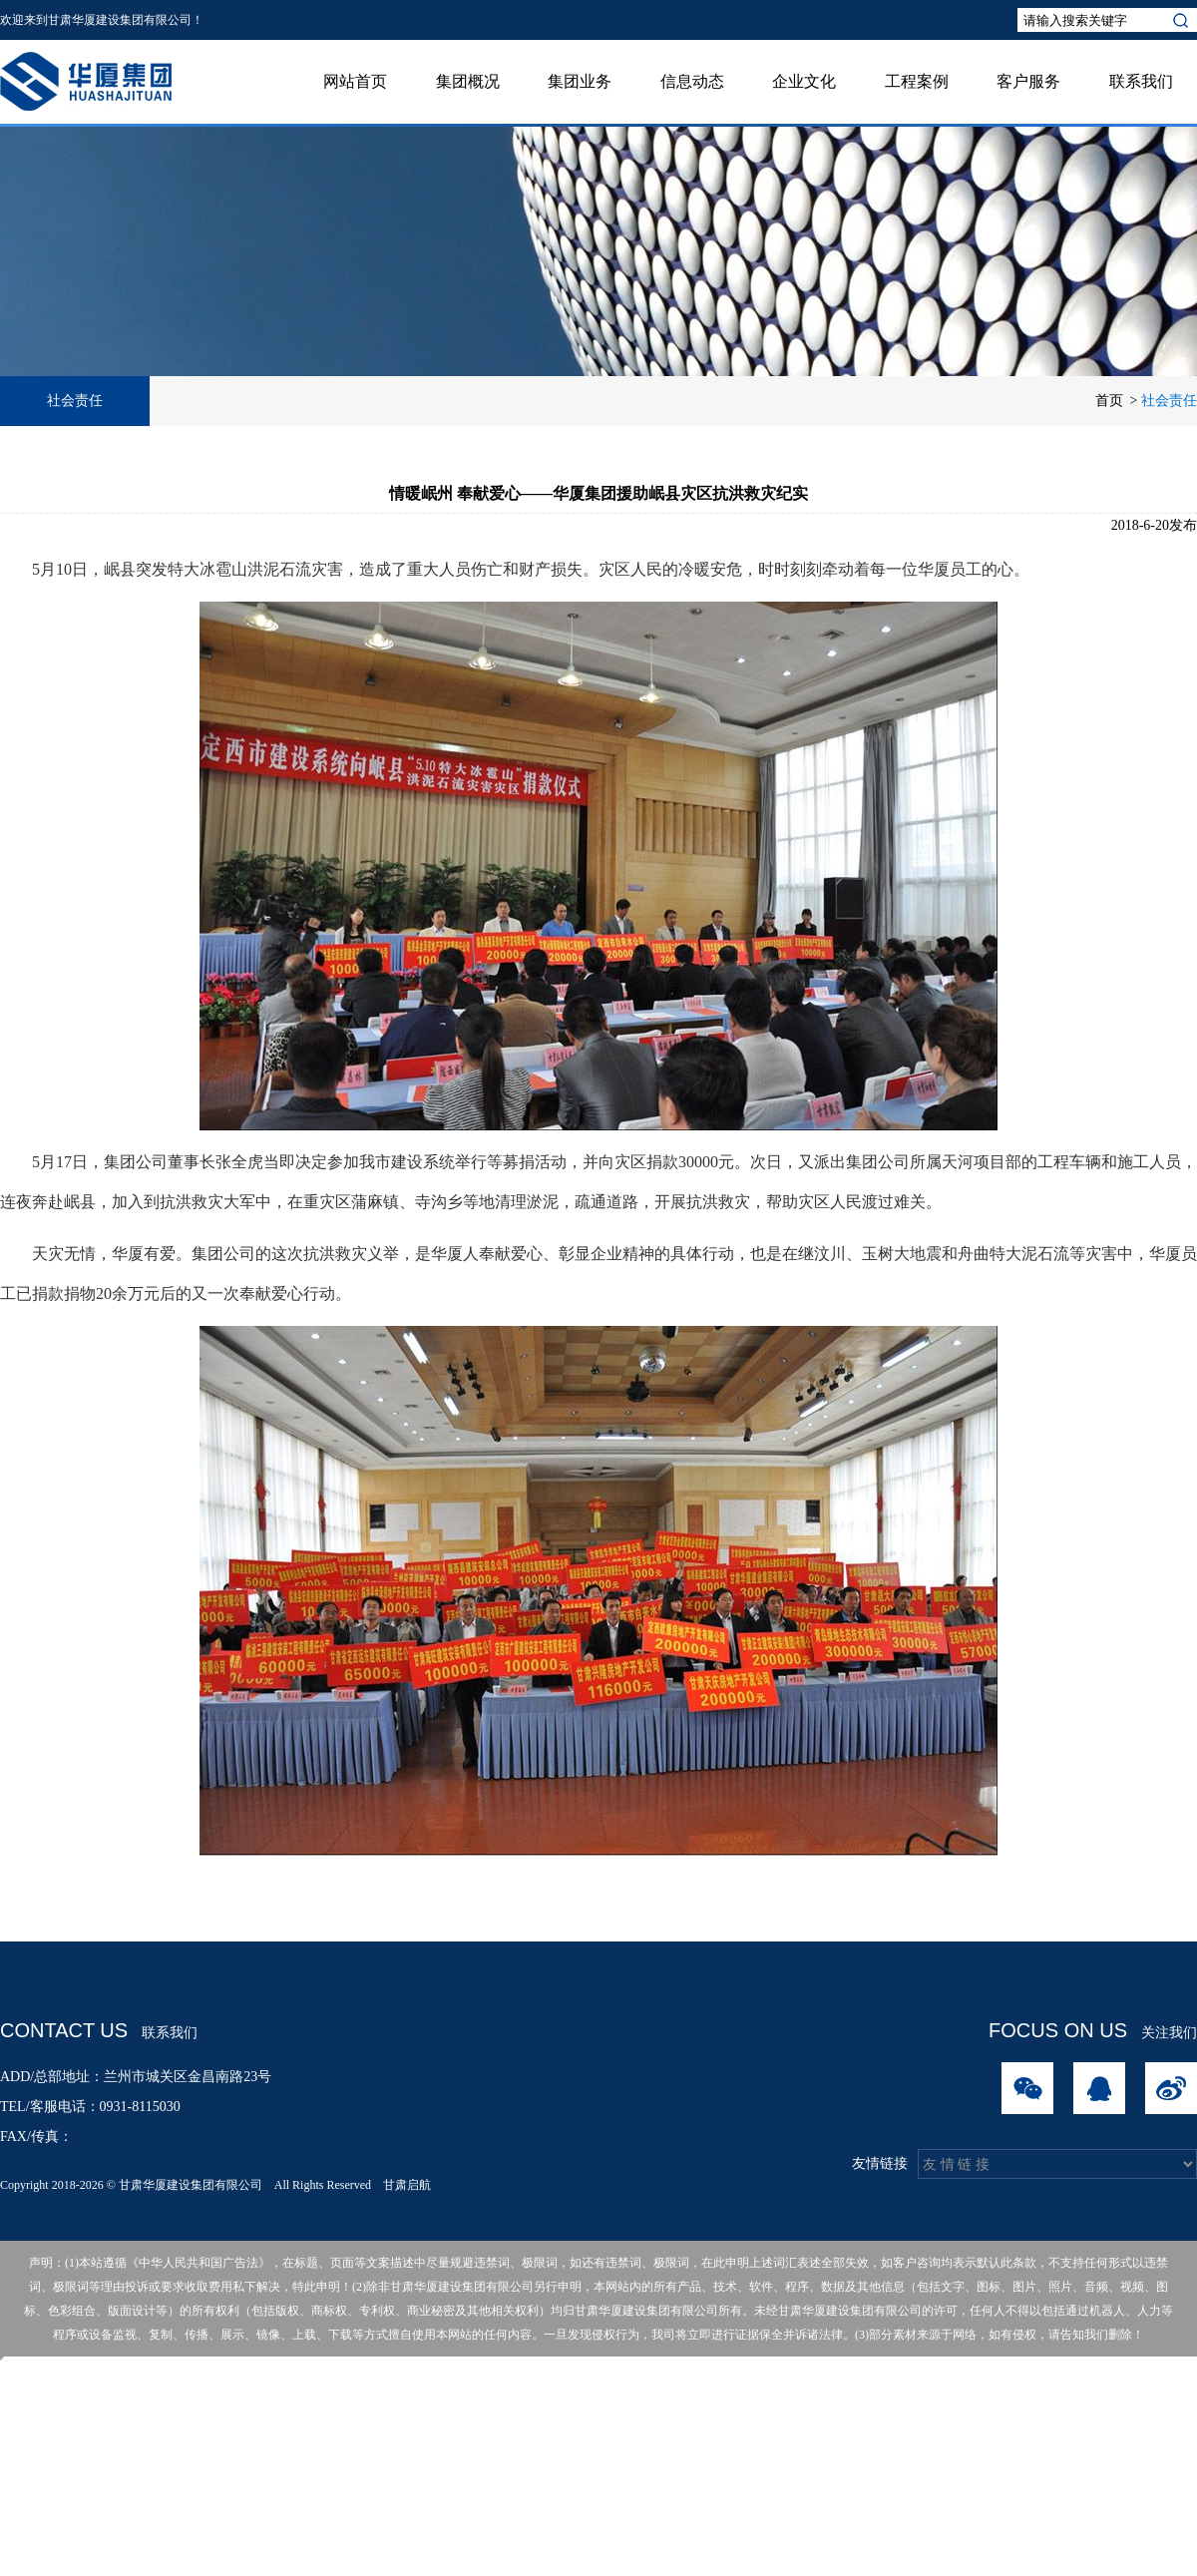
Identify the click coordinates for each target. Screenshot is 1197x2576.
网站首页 (355, 81)
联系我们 (1141, 81)
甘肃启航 (407, 2185)
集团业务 (579, 81)
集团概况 (468, 81)
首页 (1109, 400)
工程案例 (917, 81)
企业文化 (804, 81)
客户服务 (1028, 81)
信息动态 (692, 81)
